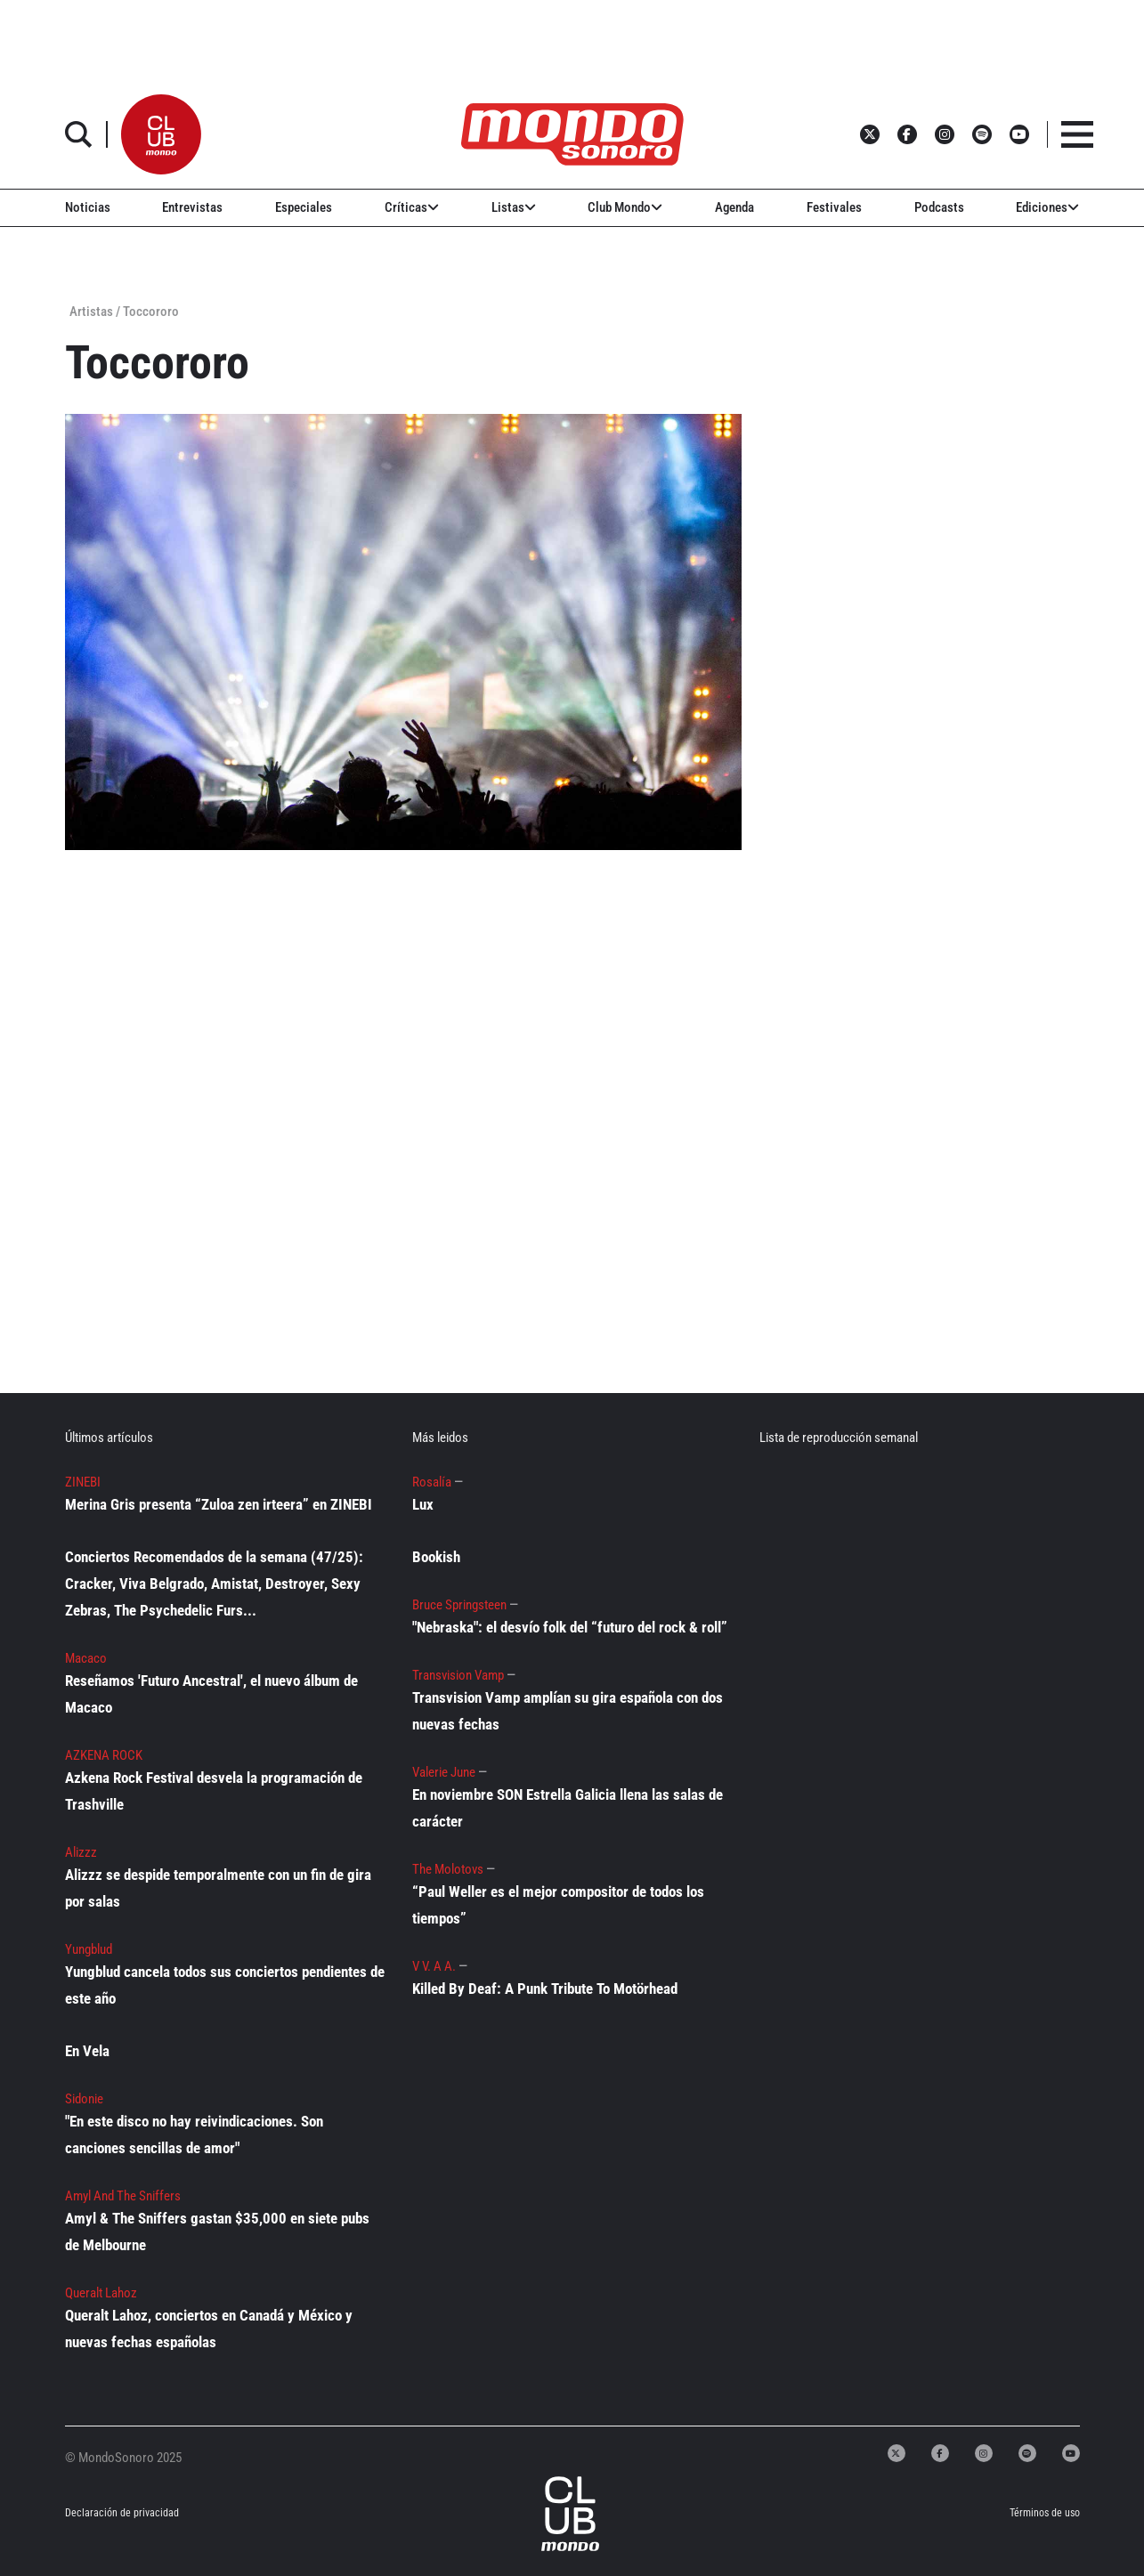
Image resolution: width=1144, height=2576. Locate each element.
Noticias (87, 207)
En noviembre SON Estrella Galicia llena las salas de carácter (567, 1808)
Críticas (412, 207)
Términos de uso (1045, 2513)
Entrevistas (192, 207)
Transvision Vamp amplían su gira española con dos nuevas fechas (567, 1711)
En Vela (87, 2051)
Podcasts (939, 207)
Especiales (303, 207)
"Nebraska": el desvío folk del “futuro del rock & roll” (569, 1627)
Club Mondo (625, 207)
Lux (423, 1504)
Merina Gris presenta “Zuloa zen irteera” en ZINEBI (218, 1504)
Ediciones (1047, 207)
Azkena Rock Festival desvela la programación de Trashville (213, 1791)
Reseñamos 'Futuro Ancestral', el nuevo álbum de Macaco (211, 1694)
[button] (161, 134)
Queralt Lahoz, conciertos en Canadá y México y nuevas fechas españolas (209, 2328)
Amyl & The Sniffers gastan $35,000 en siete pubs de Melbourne (217, 2231)
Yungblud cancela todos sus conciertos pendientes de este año (225, 1985)
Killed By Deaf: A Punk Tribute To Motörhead (544, 1988)
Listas (513, 207)
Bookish (436, 1557)
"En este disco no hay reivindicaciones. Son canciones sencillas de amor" (194, 2134)
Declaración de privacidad (121, 2513)
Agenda (734, 207)
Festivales (834, 207)
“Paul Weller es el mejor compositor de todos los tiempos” (558, 1905)
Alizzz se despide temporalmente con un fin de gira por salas (218, 1888)
